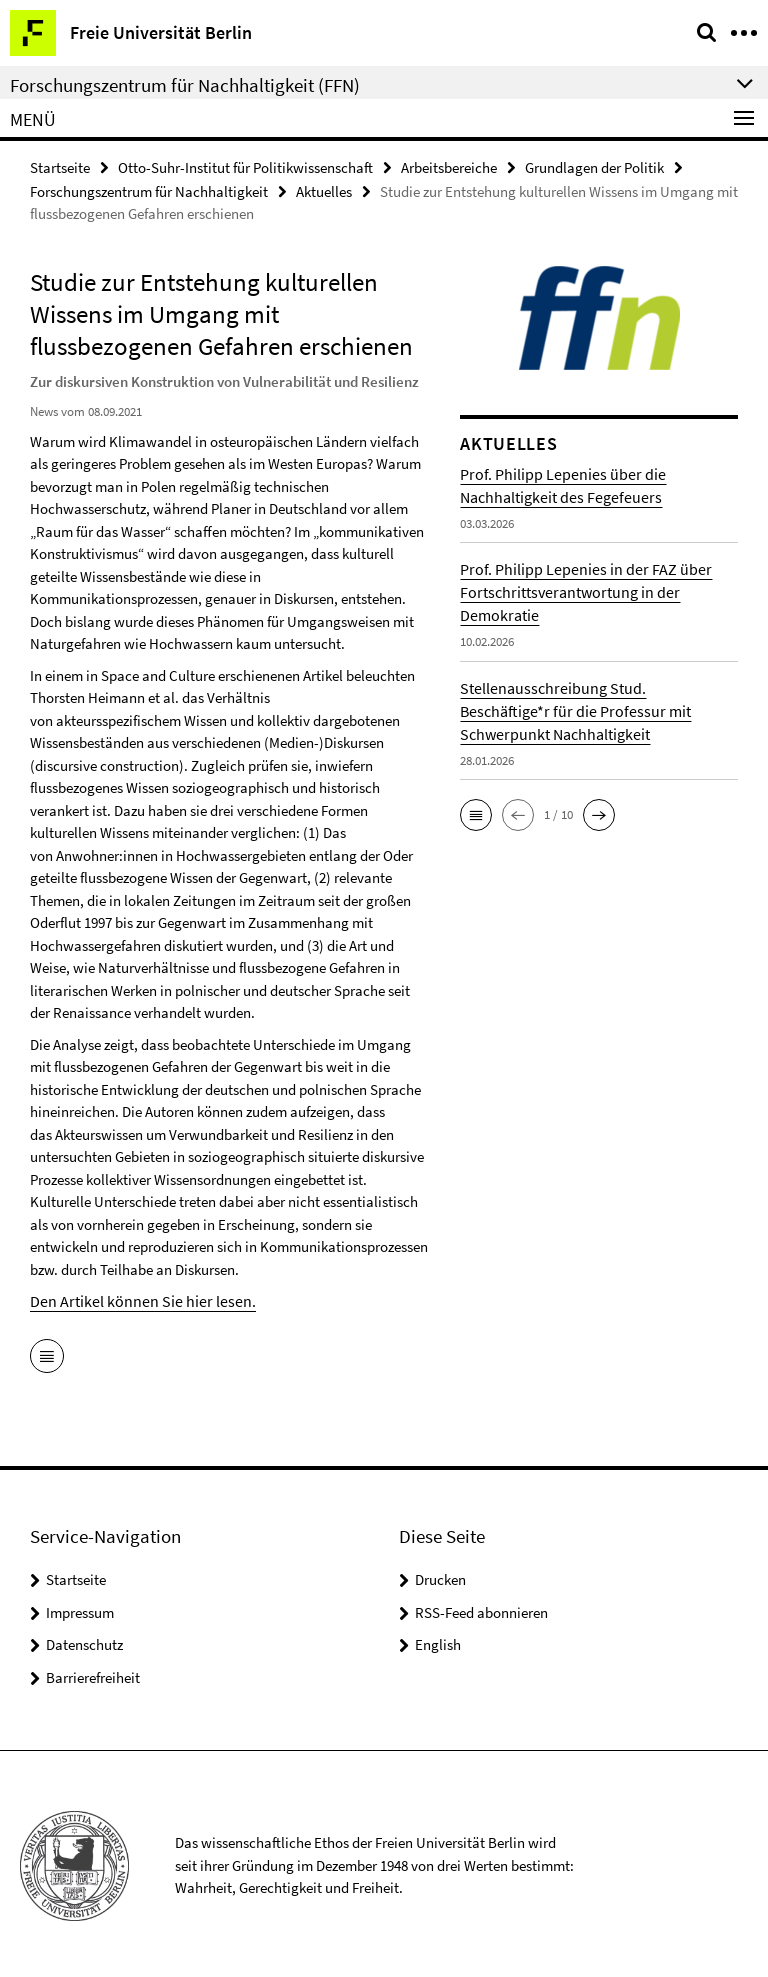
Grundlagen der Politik (594, 166)
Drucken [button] (440, 1576)
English (438, 1641)
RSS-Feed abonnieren (481, 1609)
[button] (476, 813)
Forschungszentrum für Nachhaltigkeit (149, 189)
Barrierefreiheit (93, 1674)
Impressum (80, 1609)
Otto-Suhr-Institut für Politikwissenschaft (245, 166)
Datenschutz (84, 1641)
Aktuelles (324, 189)
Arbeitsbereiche (449, 166)
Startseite (60, 166)
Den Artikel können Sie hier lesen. (132, 1298)
